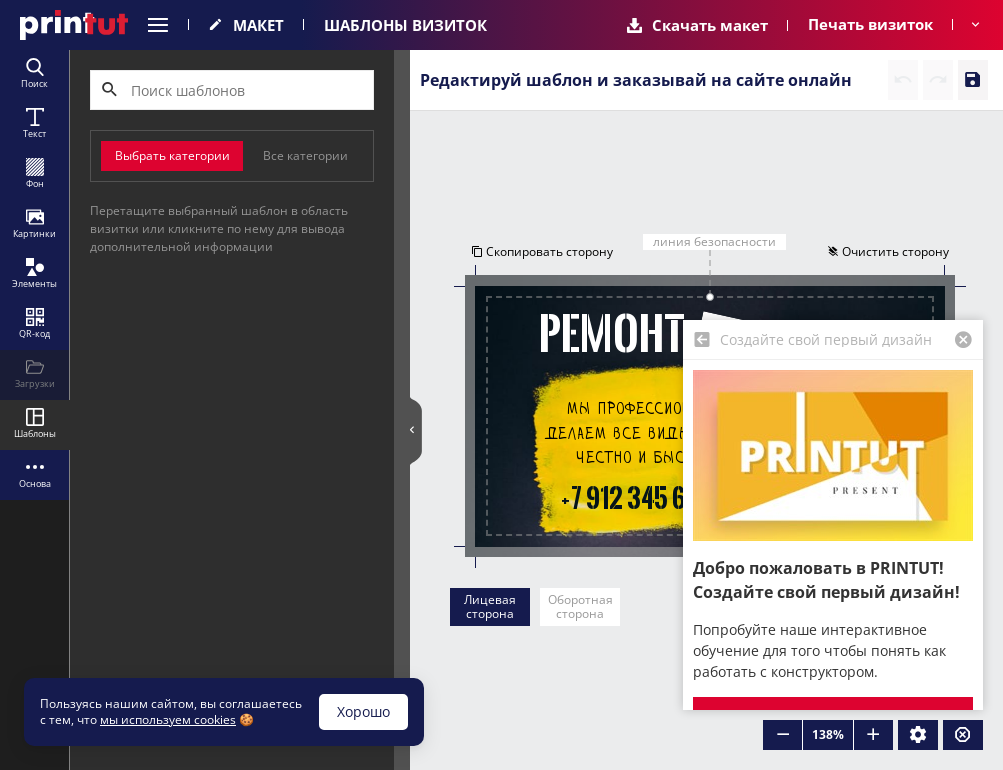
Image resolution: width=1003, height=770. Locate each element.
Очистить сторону (890, 252)
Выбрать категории (172, 155)
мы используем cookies (168, 719)
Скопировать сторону (540, 252)
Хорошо (363, 711)
